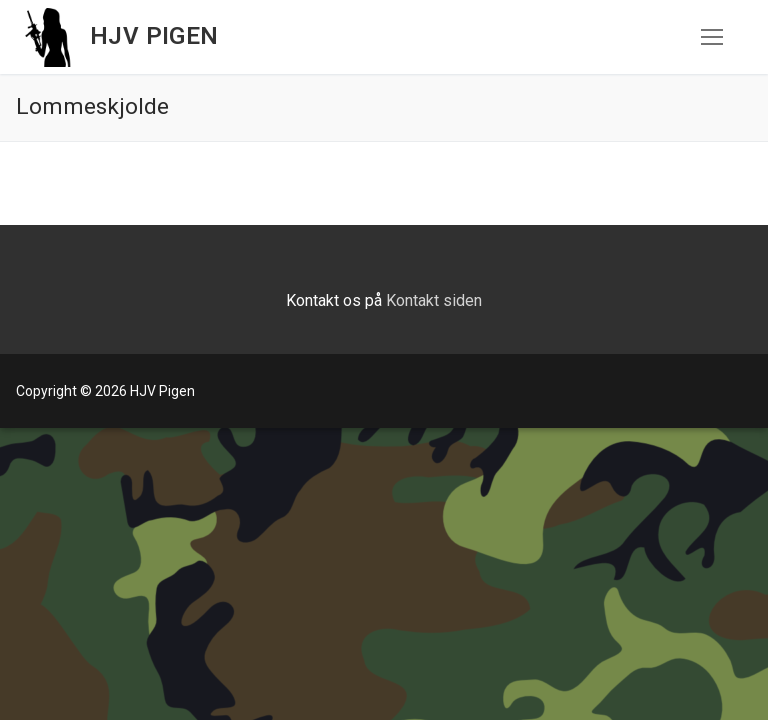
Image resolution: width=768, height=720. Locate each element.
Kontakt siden (434, 300)
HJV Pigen (154, 36)
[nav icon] (712, 37)
